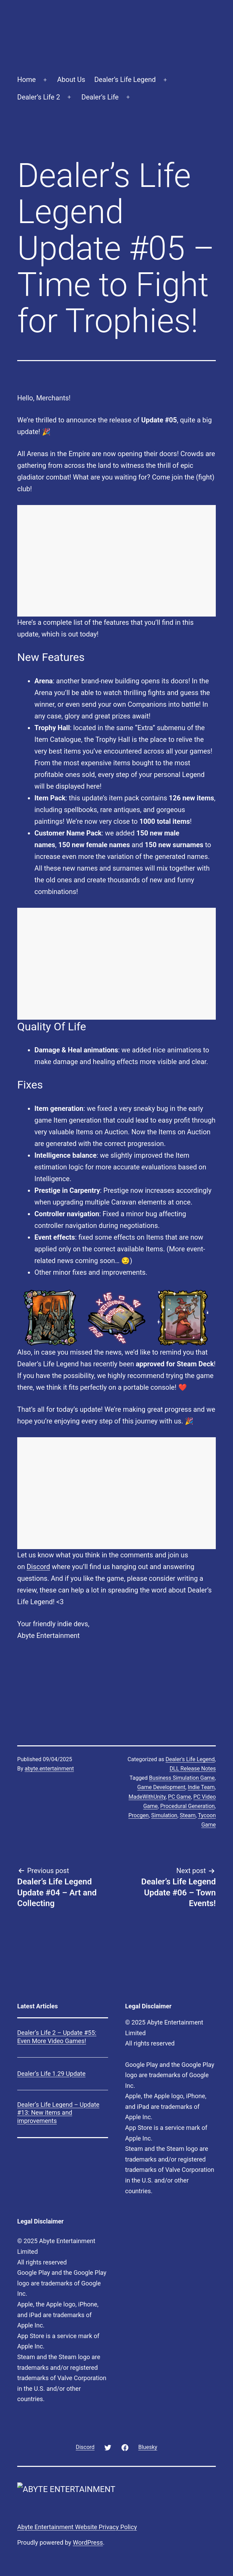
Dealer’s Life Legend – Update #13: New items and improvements (58, 2112)
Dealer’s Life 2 (38, 97)
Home (26, 79)
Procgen (138, 1815)
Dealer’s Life (100, 97)
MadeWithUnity (147, 1797)
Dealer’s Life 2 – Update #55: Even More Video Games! (56, 2036)
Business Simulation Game (182, 1778)
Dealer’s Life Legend (125, 79)
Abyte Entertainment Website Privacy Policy (77, 2527)
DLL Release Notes (193, 1768)
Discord (38, 1567)
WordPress (88, 2542)
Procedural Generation (187, 1806)
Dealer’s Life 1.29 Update (51, 2073)
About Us (71, 79)
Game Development (161, 1787)
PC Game (179, 1797)
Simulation (164, 1815)
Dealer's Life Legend (190, 1759)
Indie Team (201, 1787)
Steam (187, 1815)
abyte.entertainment (49, 1768)
